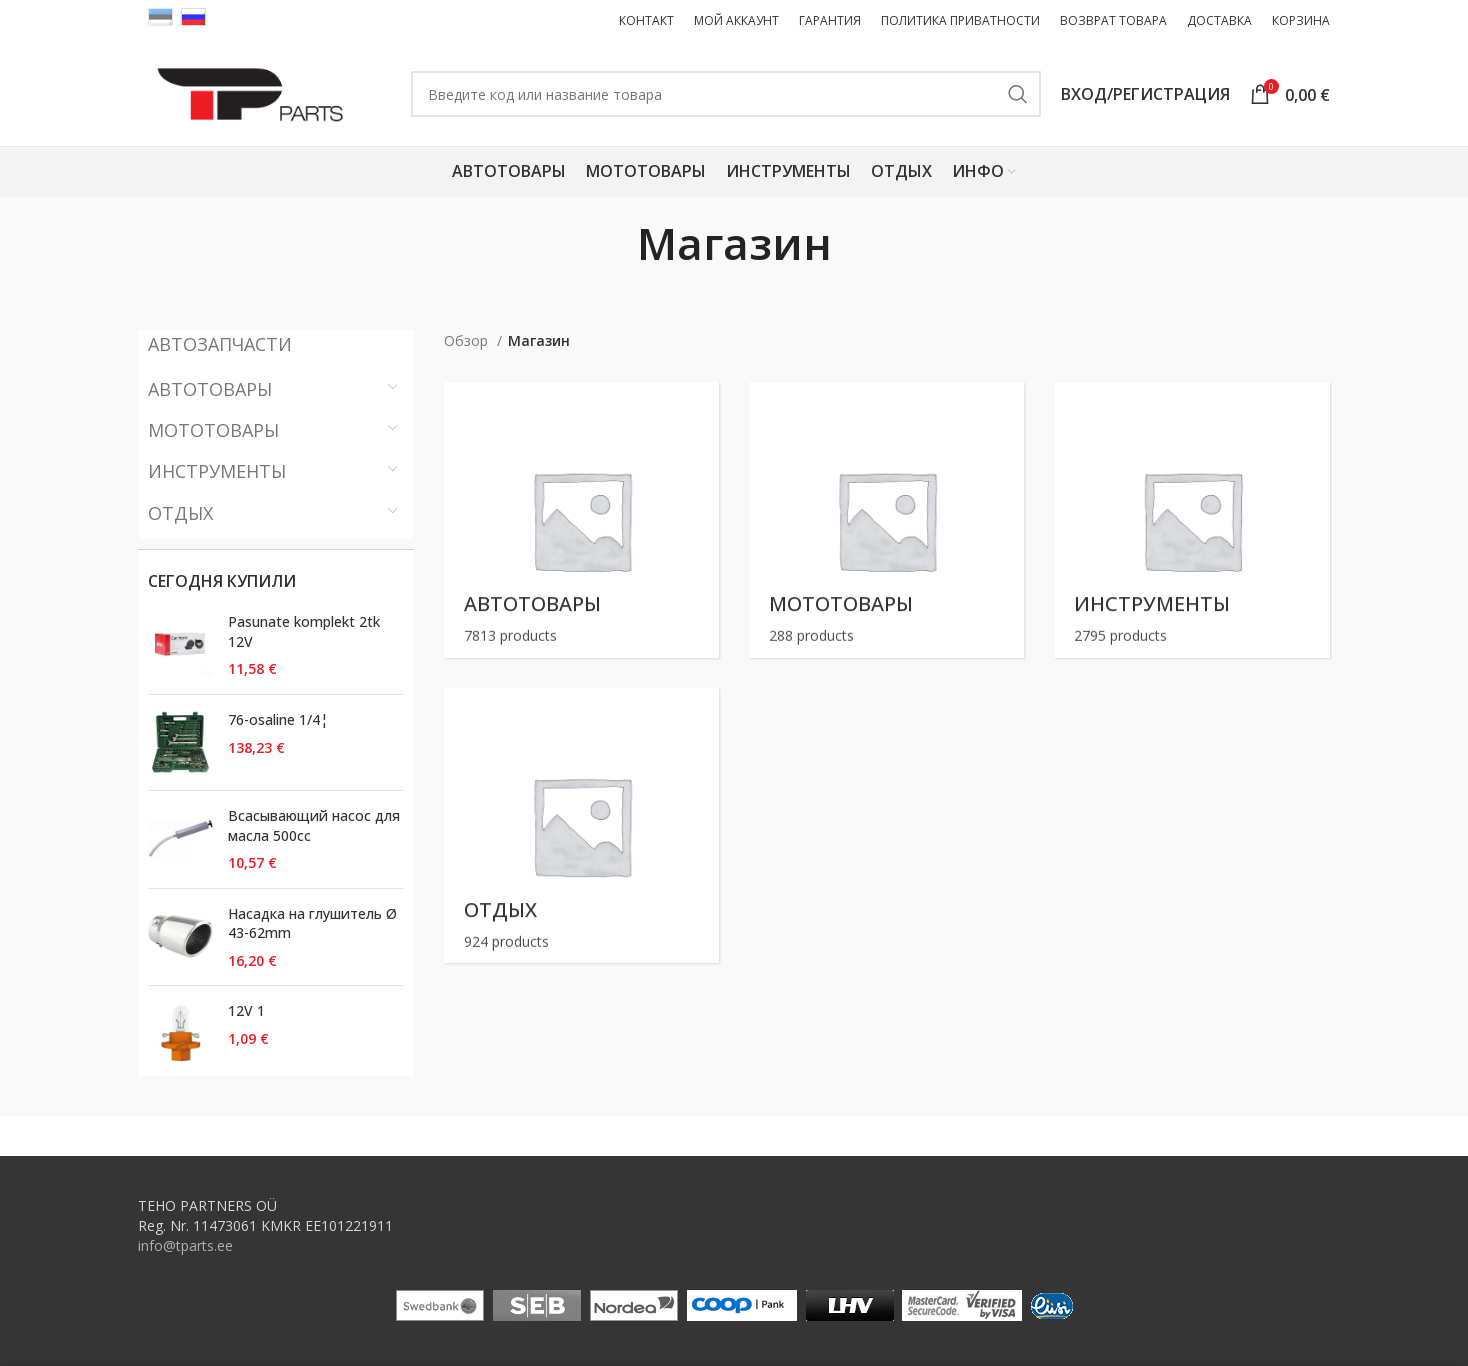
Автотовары (210, 389)
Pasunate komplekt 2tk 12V (304, 631)
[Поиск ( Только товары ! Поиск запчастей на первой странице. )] (726, 94)
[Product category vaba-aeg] (581, 825)
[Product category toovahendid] (1191, 519)
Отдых (180, 513)
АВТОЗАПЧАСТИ (220, 344)
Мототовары (213, 430)
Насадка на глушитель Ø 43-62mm (312, 923)
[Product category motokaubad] (886, 519)
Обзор (468, 340)
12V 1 (246, 1010)
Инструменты (217, 471)
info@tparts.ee (185, 1245)
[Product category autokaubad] (581, 519)
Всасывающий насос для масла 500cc (314, 825)
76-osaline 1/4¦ (278, 719)
